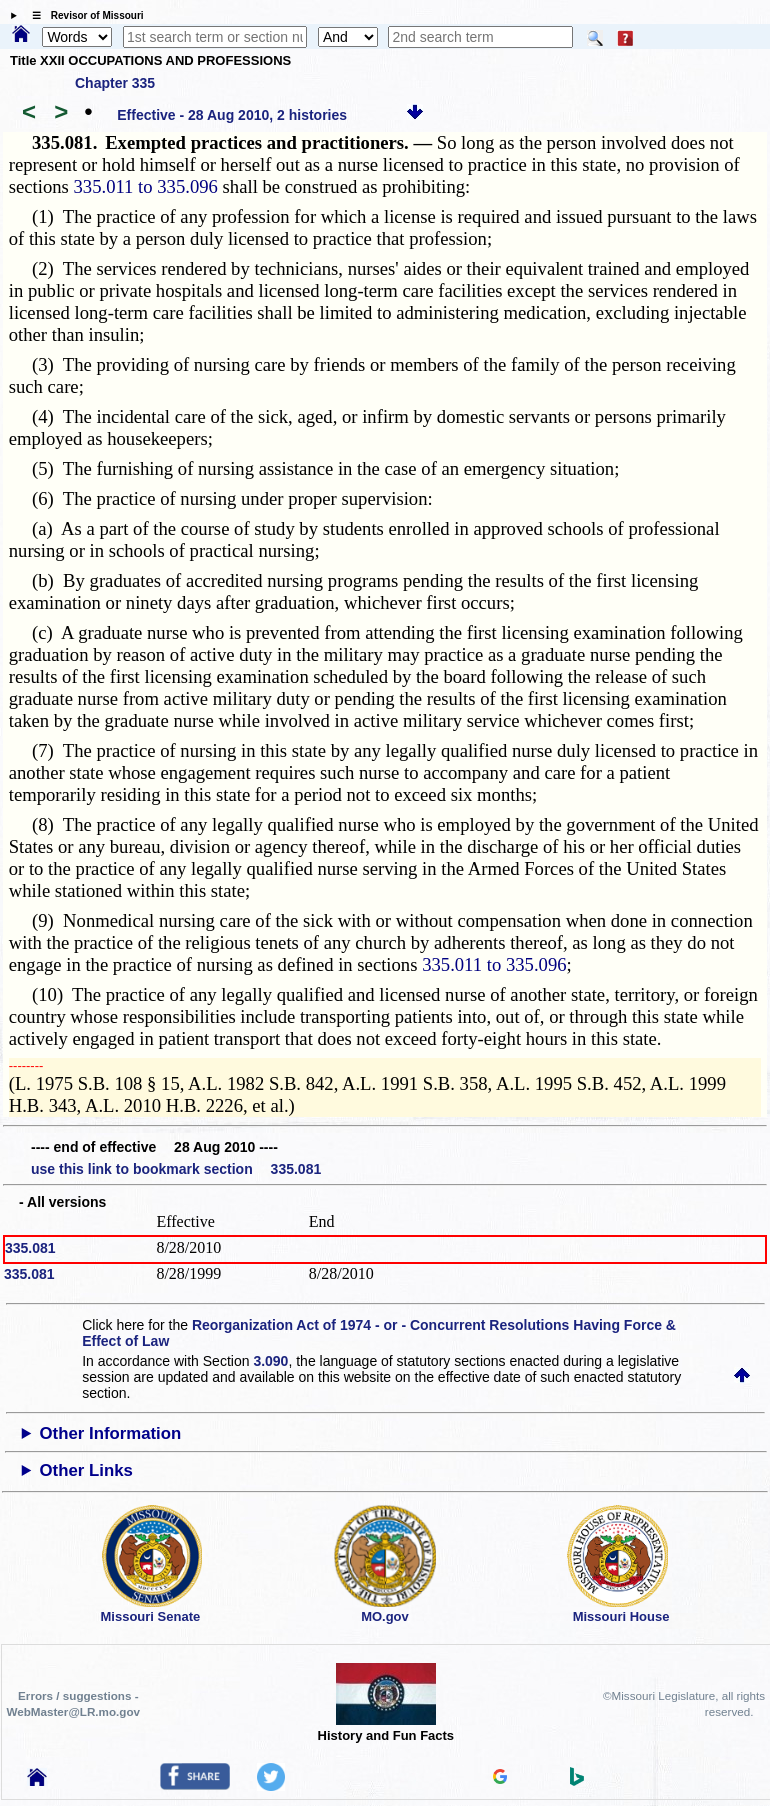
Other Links (86, 1470)
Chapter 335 (115, 83)
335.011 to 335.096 (146, 186)
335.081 (30, 1248)
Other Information (111, 1433)
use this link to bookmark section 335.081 (176, 1169)
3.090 (270, 1361)
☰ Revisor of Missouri (83, 15)
